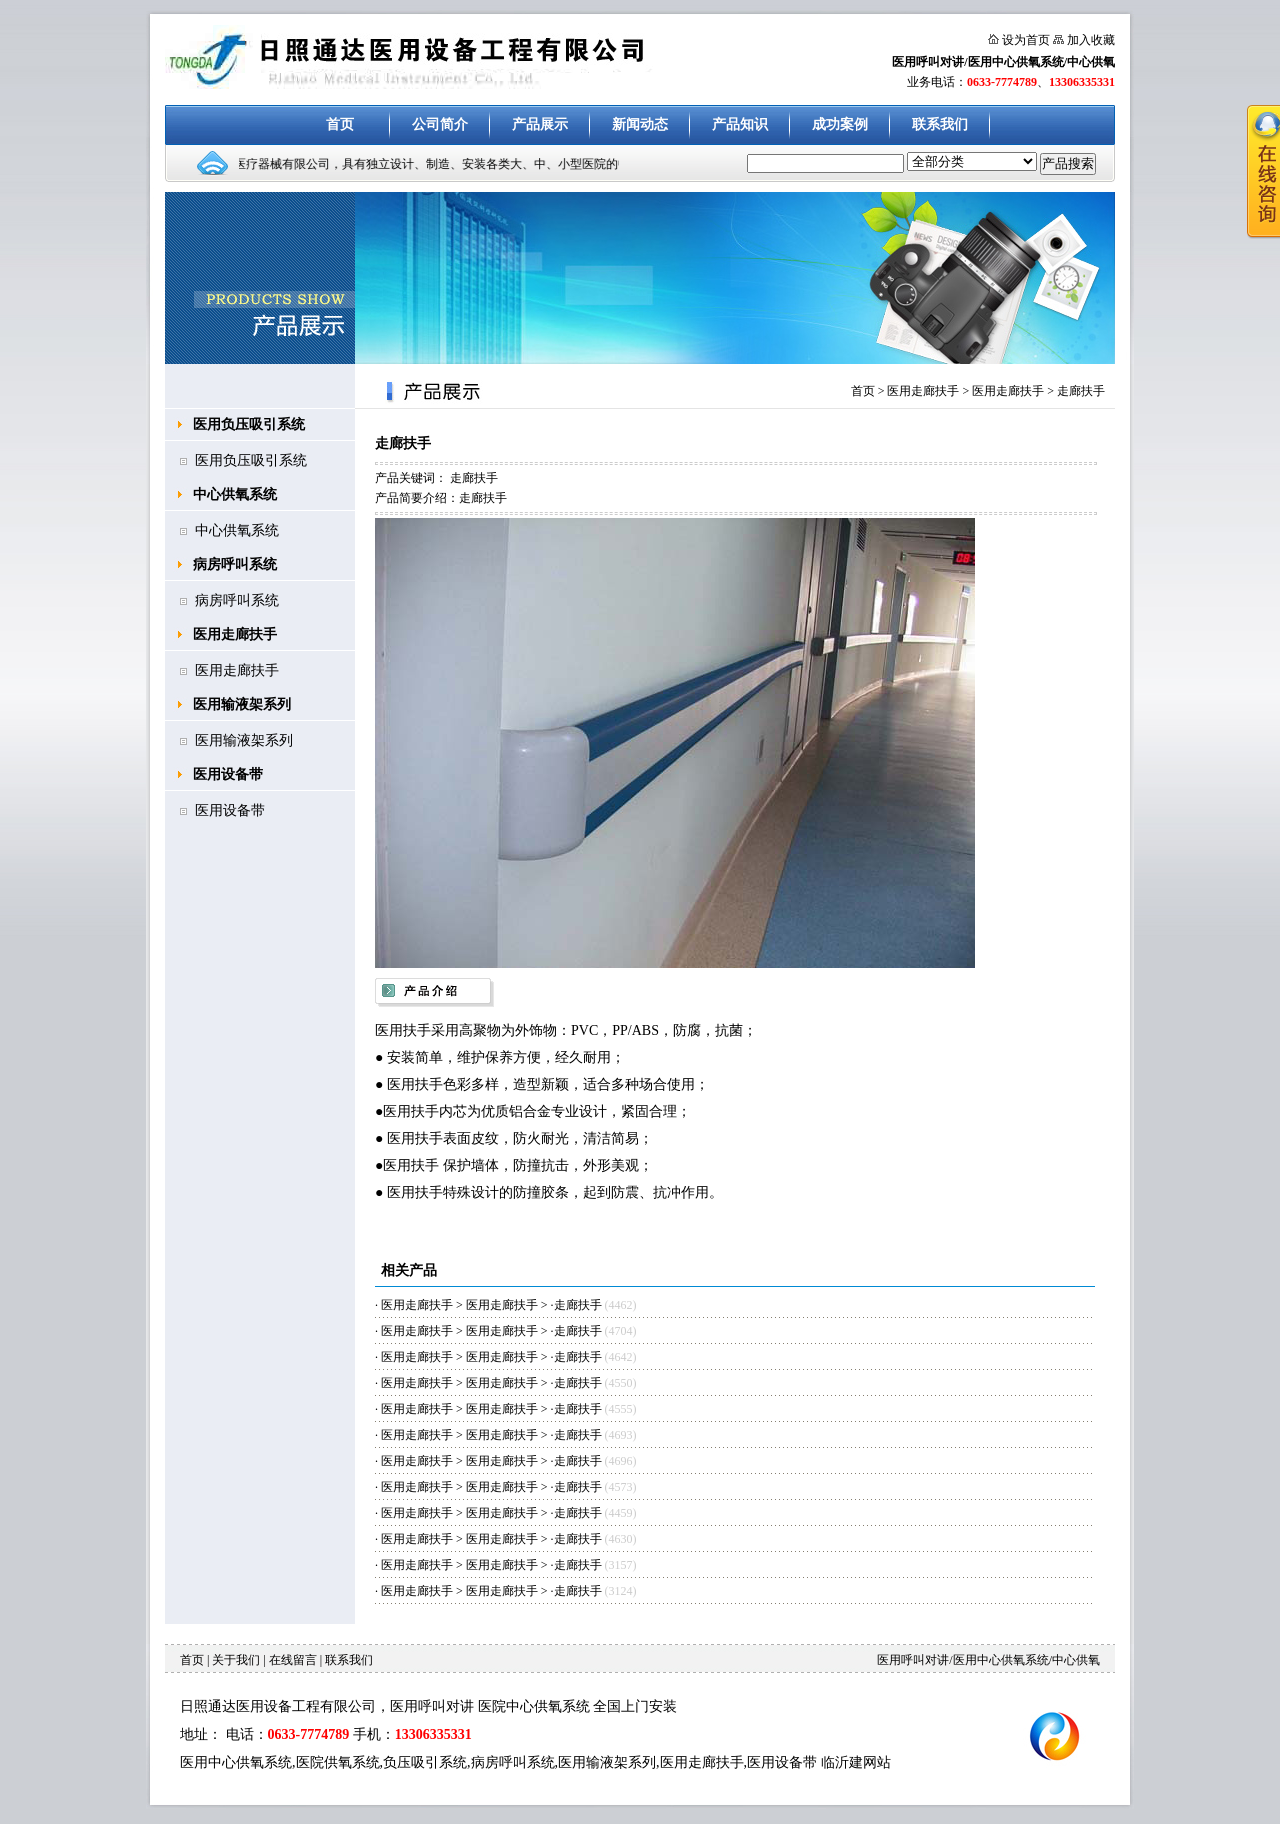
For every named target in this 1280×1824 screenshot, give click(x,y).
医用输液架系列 (242, 704)
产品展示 (540, 124)
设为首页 (1026, 40)
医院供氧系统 (338, 1762)
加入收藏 (1091, 40)
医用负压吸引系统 (249, 424)
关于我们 (236, 1660)
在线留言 (293, 1660)
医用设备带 (228, 774)
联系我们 (940, 124)
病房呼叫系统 (235, 564)
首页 (340, 124)
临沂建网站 (856, 1762)
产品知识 (740, 124)
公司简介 (440, 124)
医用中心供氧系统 (236, 1762)
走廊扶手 (1081, 391)
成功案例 (840, 124)
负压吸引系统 (425, 1762)
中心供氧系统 (235, 494)
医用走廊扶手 (235, 634)
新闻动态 (640, 124)
